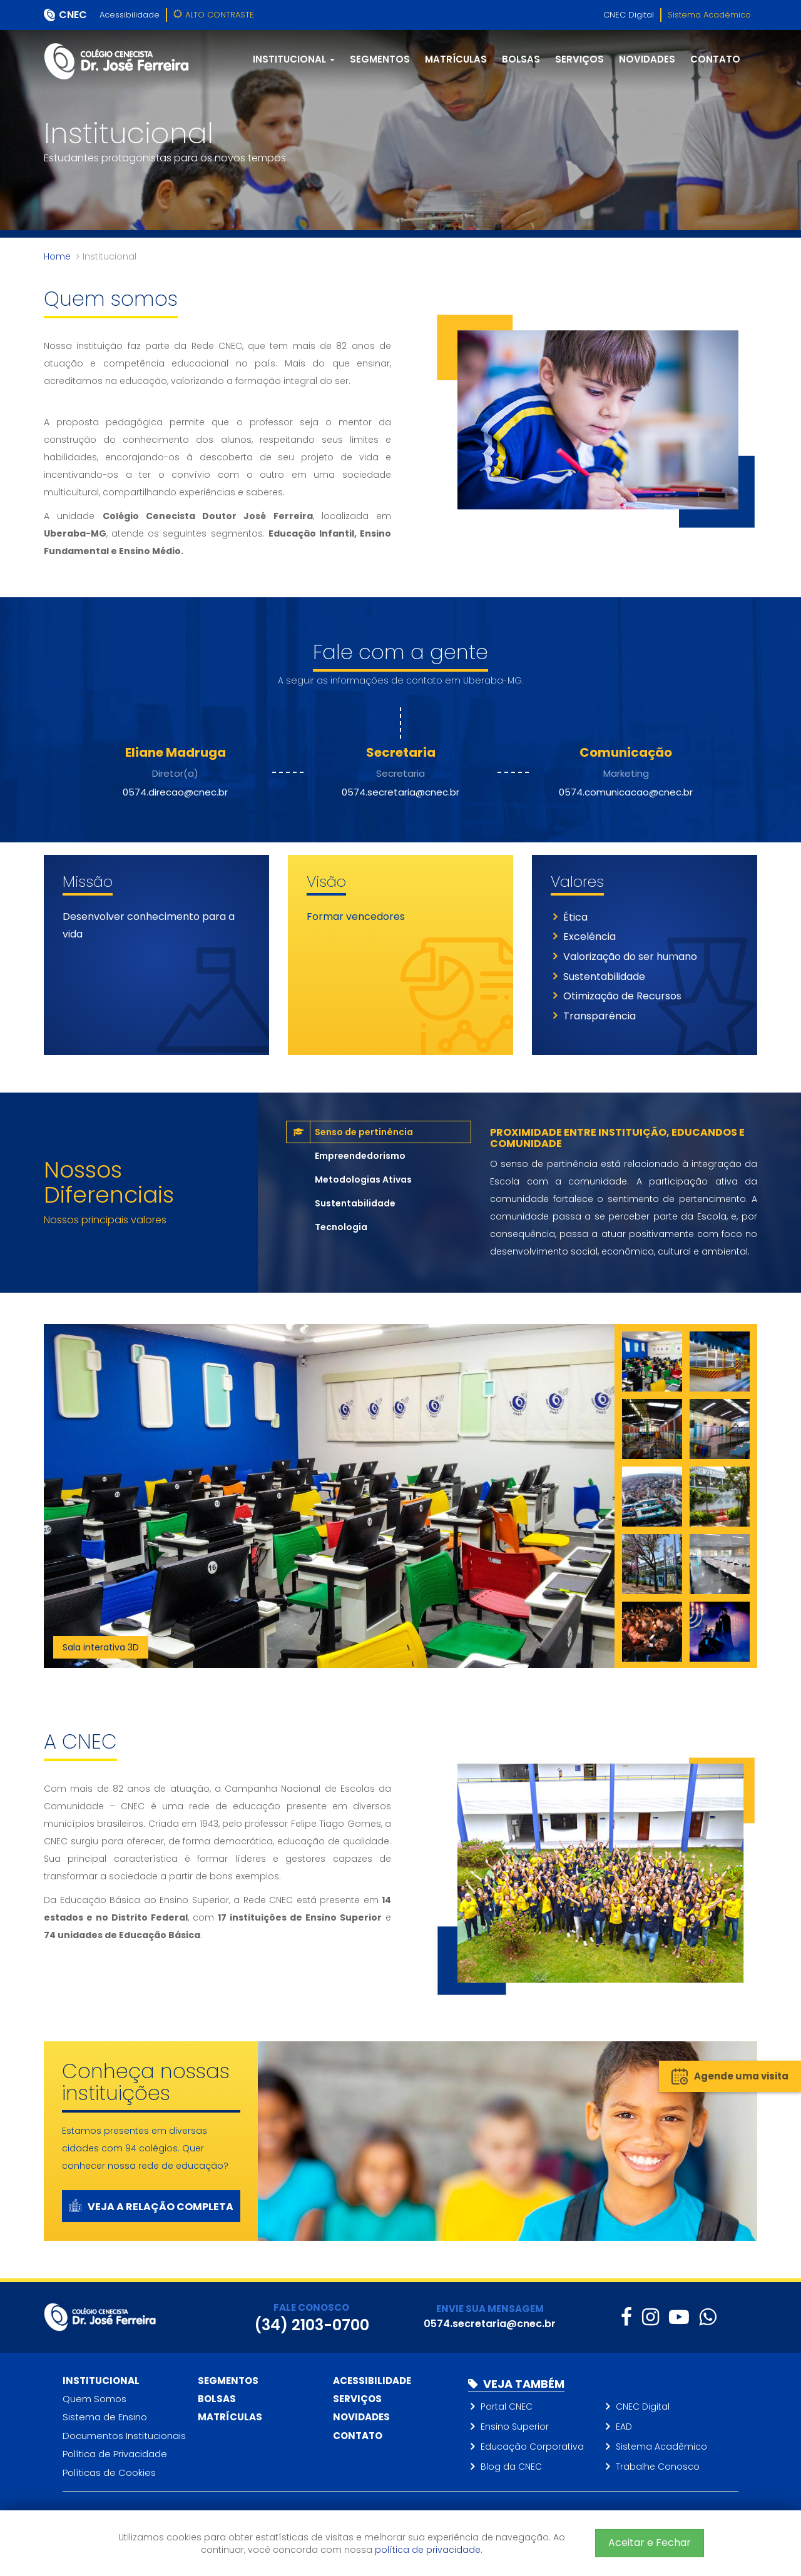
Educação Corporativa (532, 2446)
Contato (715, 59)
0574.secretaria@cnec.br (400, 792)
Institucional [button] (294, 59)
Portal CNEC (507, 2406)
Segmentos (380, 59)
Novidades (647, 59)
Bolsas (521, 59)
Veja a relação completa (151, 2207)
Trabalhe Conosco (658, 2466)
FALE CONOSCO (311, 2307)
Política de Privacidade (115, 2453)
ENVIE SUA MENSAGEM (490, 2308)
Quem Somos (94, 2398)
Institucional (101, 2380)
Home (57, 256)
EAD (624, 2426)
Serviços (579, 59)
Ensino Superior (515, 2426)
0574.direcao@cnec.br (175, 792)
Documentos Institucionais (124, 2435)
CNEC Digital (628, 15)
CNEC (73, 15)
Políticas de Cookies (109, 2472)
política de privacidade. (428, 2549)
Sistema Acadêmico (709, 15)
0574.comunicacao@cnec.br (626, 792)
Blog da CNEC (511, 2466)
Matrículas (456, 59)
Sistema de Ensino (105, 2416)
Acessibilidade (129, 15)
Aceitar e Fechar (649, 2542)
